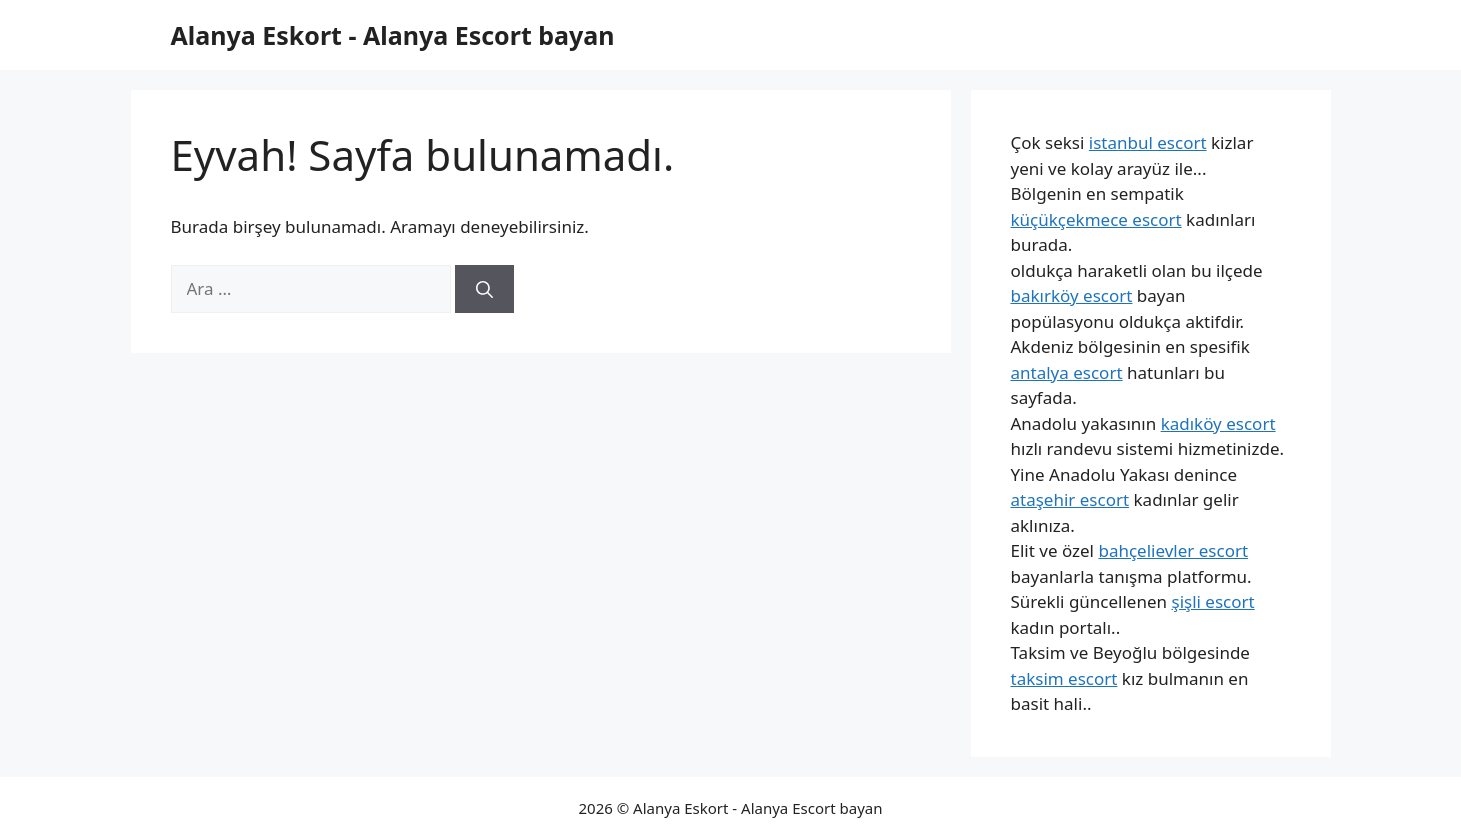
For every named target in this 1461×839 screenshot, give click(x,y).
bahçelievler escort (1173, 550)
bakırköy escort (1072, 295)
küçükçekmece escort (1096, 219)
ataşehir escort (1070, 499)
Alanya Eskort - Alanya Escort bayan (393, 35)
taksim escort (1064, 678)
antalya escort (1067, 372)
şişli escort (1212, 601)
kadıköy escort (1218, 423)
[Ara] (484, 289)
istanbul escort (1148, 142)
